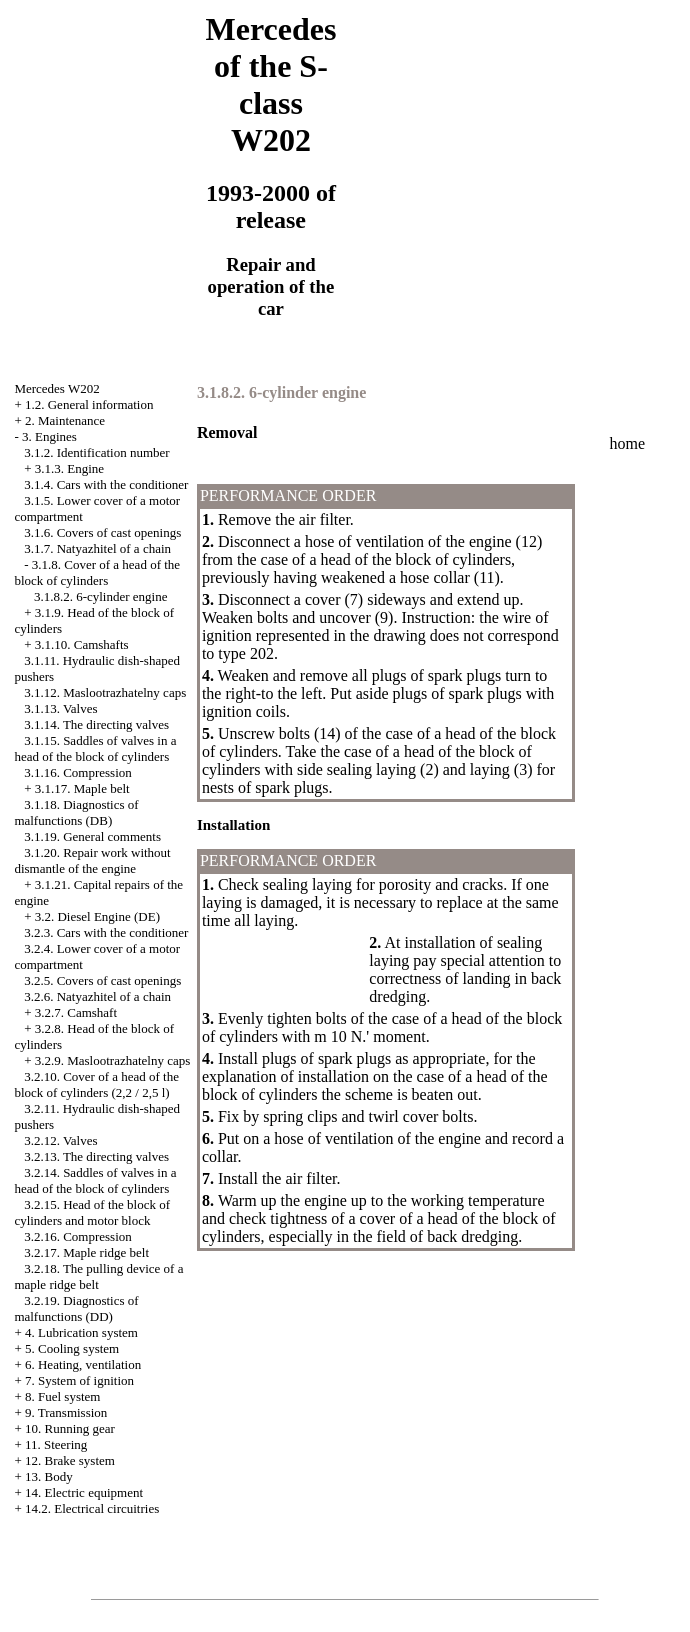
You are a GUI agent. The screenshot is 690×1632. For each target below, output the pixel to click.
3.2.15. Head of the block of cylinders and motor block (92, 1212)
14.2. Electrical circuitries (92, 1508)
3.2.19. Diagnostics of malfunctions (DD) (76, 1308)
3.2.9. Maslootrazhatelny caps (113, 1060)
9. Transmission (66, 1412)
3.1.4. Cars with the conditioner (106, 484)
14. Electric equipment (84, 1492)
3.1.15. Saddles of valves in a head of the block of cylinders (95, 748)
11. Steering (56, 1444)
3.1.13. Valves (60, 708)
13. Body (49, 1476)
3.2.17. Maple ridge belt (86, 1252)
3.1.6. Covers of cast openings (102, 532)
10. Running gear (70, 1428)
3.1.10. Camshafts (82, 644)
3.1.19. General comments (92, 836)
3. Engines (49, 436)
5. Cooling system (72, 1348)
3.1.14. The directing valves (96, 724)
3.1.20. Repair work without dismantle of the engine (92, 860)
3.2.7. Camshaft (76, 1012)
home (628, 443)
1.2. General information (89, 404)
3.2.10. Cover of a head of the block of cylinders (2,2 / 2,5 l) (96, 1084)
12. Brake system (70, 1460)
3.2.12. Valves (60, 1140)
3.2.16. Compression (78, 1236)
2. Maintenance (65, 420)
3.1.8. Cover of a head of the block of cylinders (97, 572)
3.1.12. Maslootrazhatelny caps (105, 692)
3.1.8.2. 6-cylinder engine (101, 596)
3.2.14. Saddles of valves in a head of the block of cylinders (95, 1180)
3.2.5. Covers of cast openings (102, 980)
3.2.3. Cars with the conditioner (106, 932)
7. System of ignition (79, 1380)
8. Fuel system (62, 1396)
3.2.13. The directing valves (96, 1156)
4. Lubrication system (81, 1332)
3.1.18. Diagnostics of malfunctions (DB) (76, 812)
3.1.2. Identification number (97, 452)
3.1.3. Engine (69, 468)
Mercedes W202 (56, 388)
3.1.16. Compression (78, 772)
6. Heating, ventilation (83, 1364)
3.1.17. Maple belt (82, 788)
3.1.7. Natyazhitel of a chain (97, 548)
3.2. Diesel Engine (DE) (97, 916)
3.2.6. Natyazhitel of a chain (97, 996)
